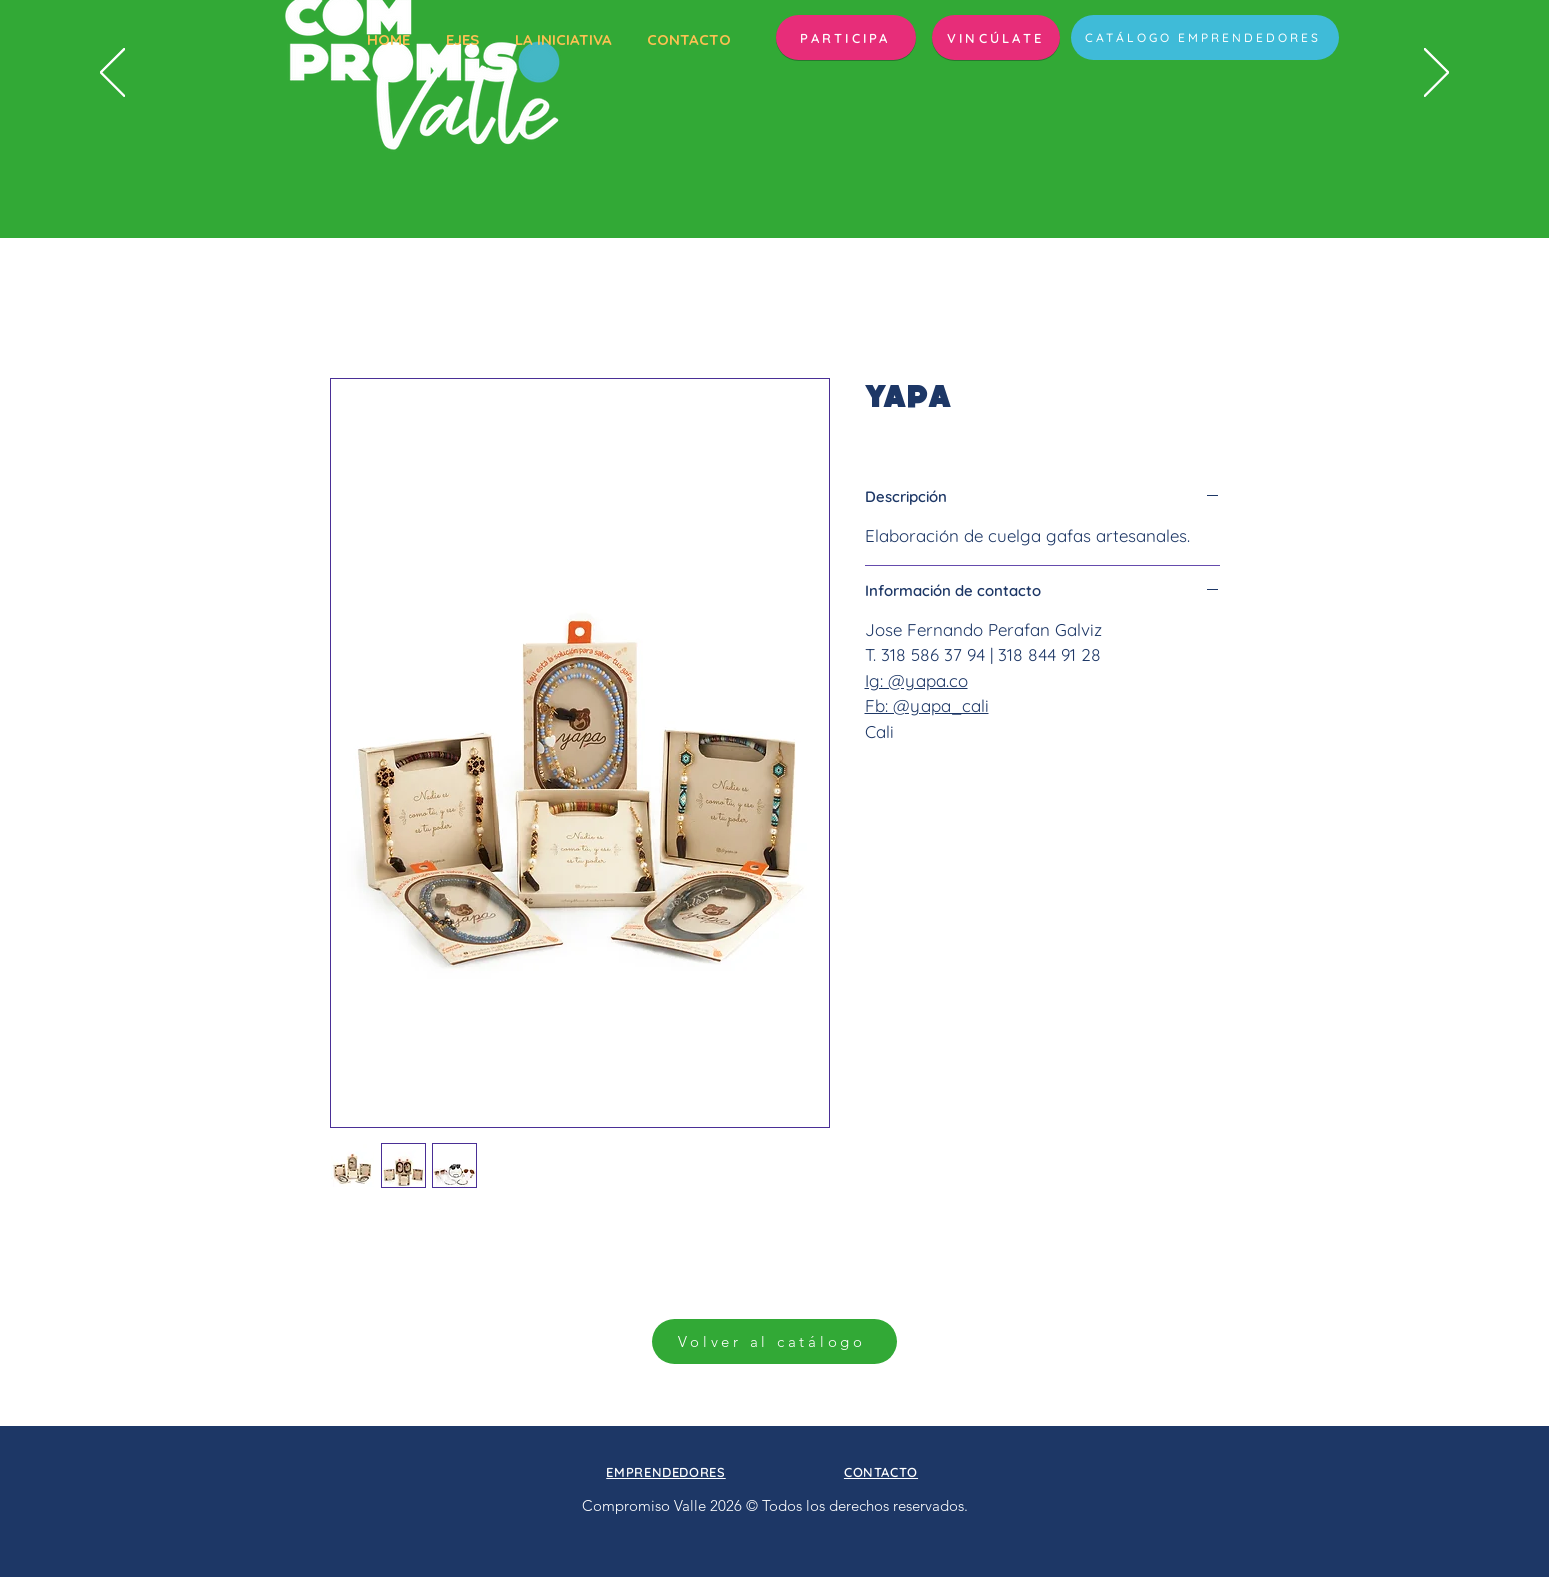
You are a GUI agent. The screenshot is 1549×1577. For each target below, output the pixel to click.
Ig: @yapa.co (916, 680)
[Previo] (112, 74)
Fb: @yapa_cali (927, 705)
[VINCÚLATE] (996, 37)
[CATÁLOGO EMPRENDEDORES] (1205, 37)
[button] (846, 37)
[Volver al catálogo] (774, 1341)
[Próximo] (1436, 74)
